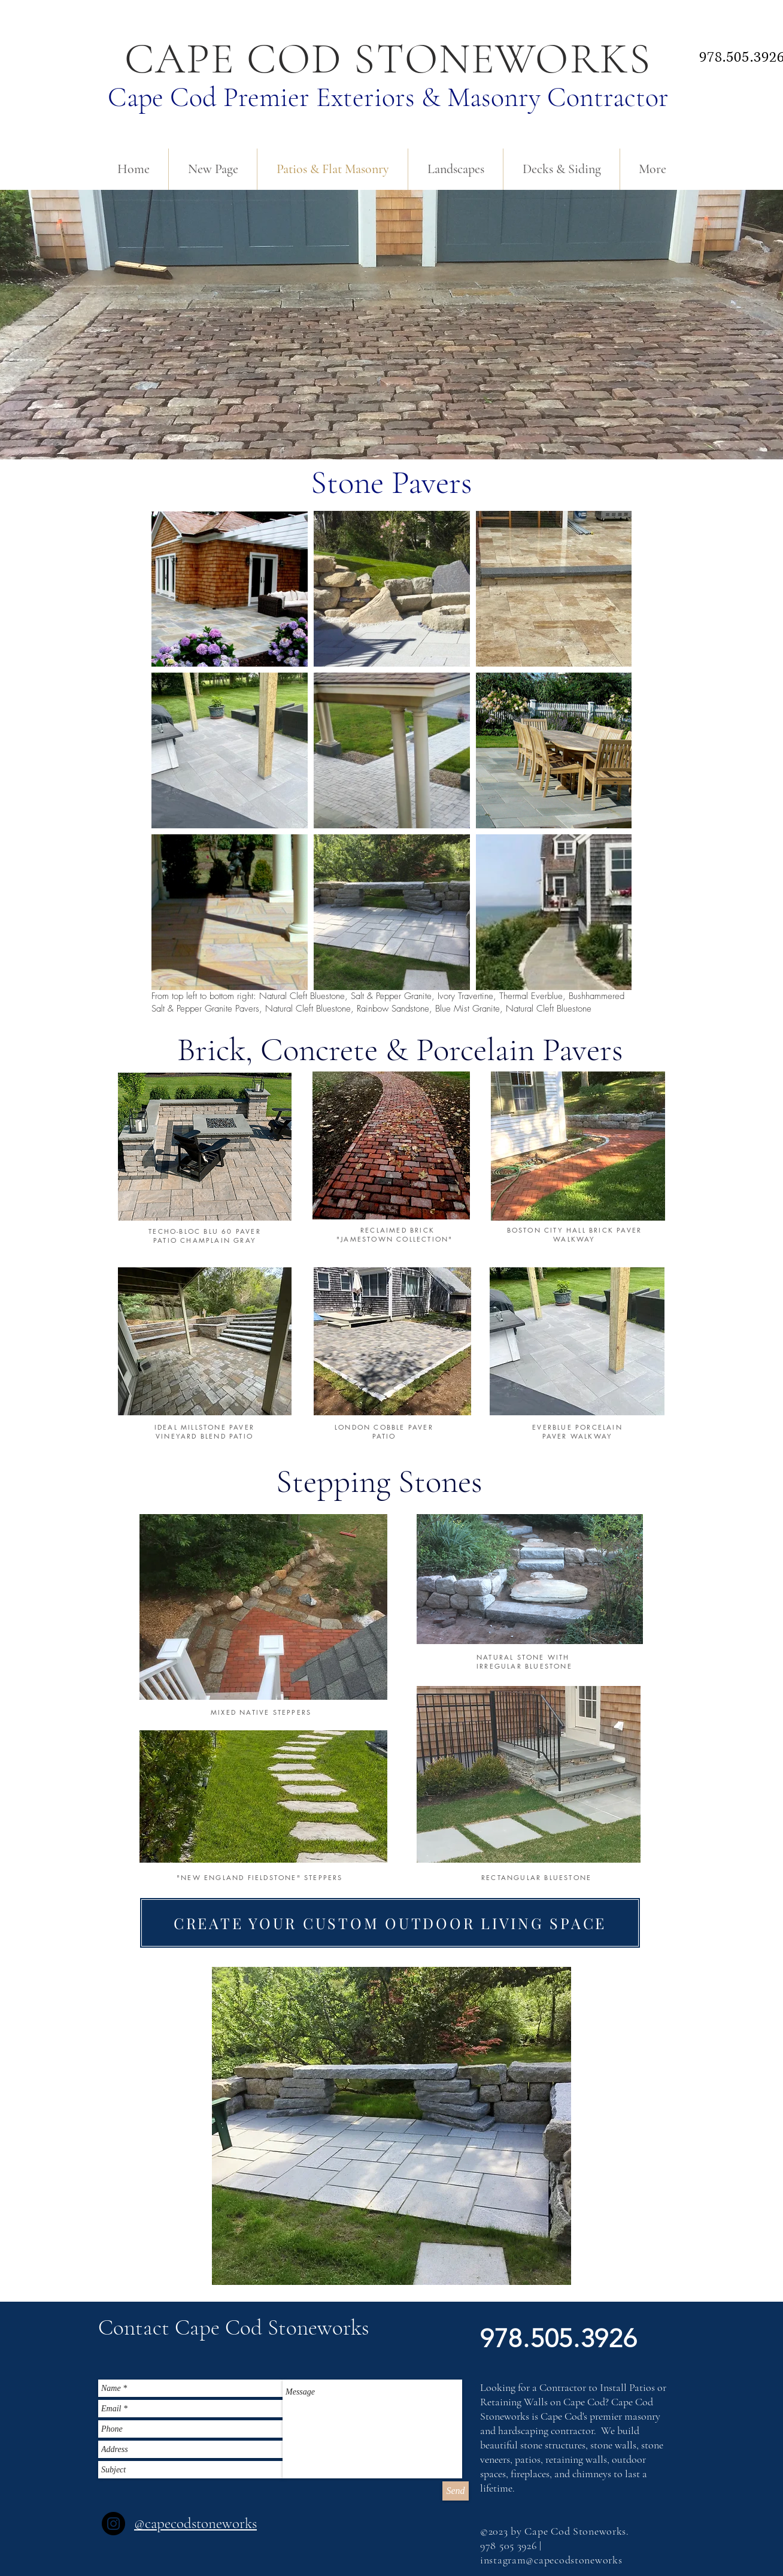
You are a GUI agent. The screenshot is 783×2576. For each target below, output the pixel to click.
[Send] (455, 2491)
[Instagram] (113, 2523)
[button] (224, 2328)
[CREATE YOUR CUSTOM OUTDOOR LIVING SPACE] (390, 1922)
